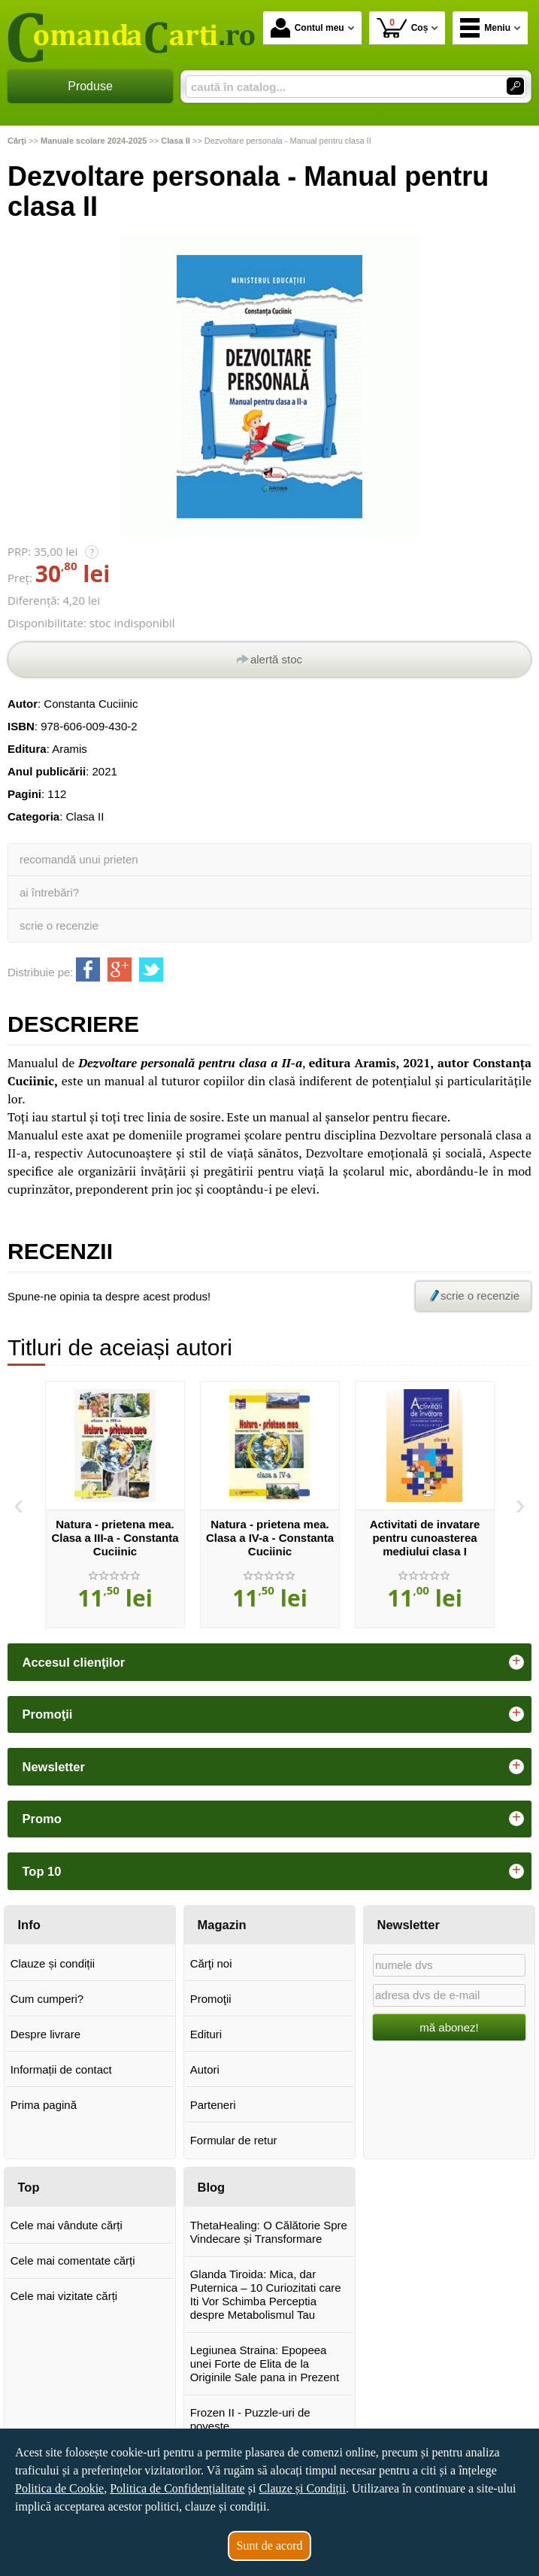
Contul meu (307, 28)
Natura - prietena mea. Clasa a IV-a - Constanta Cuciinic (270, 1538)
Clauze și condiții (53, 1963)
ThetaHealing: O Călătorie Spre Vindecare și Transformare (268, 2232)
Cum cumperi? (47, 1998)
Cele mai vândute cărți (67, 2225)
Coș (402, 27)
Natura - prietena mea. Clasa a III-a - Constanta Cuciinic (114, 1538)
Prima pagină (44, 2104)
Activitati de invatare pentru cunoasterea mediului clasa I (425, 1538)
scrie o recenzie (59, 925)
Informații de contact (61, 2069)
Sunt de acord (270, 2545)
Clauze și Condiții (302, 2488)
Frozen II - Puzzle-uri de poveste (250, 2419)
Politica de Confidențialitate (177, 2488)
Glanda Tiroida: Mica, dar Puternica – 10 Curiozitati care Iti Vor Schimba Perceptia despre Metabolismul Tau (265, 2294)
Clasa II (85, 816)
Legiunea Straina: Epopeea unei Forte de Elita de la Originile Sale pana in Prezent (264, 2363)
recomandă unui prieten (79, 859)
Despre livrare (45, 2034)
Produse (90, 86)
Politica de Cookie (59, 2488)
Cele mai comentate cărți (73, 2260)
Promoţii (211, 1998)
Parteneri (213, 2104)
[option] (115, 1505)
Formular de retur (233, 2140)
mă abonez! (448, 2027)
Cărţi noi (211, 1963)
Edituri (206, 2034)
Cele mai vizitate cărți (64, 2295)
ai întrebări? (49, 892)
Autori (205, 2069)
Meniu (485, 28)
